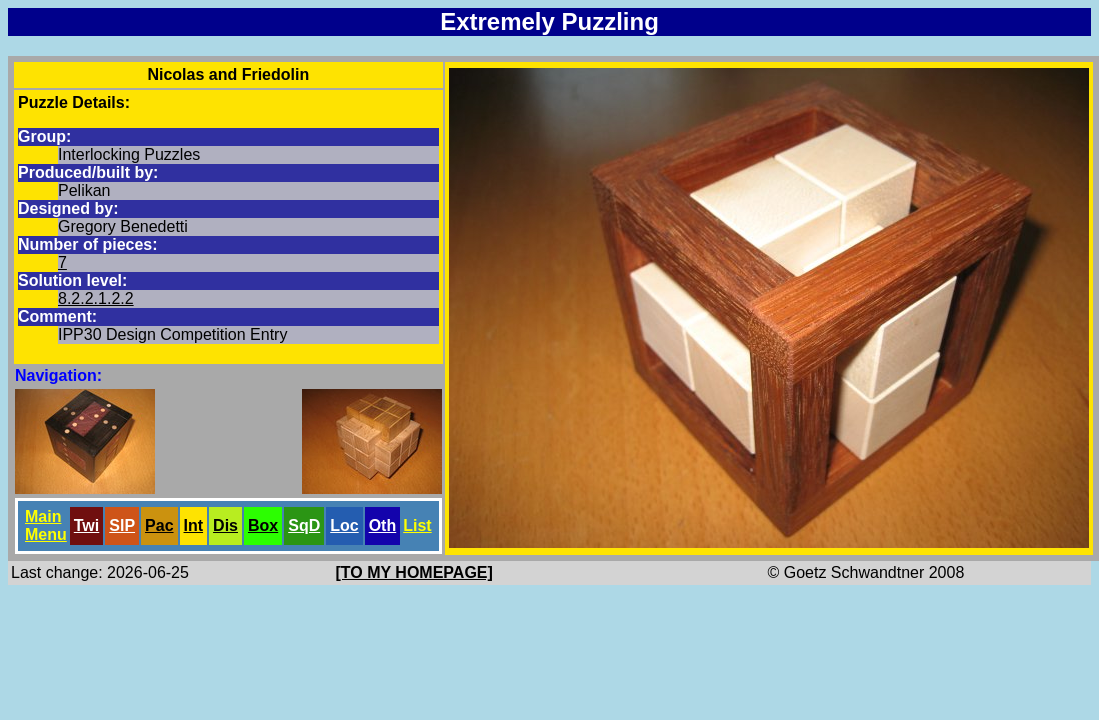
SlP (122, 525)
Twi (86, 525)
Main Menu (46, 525)
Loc (344, 525)
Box (263, 525)
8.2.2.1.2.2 (96, 298)
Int (194, 525)
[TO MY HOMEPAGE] (414, 572)
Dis (225, 525)
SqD (304, 525)
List (417, 525)
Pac (159, 525)
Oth (383, 525)
